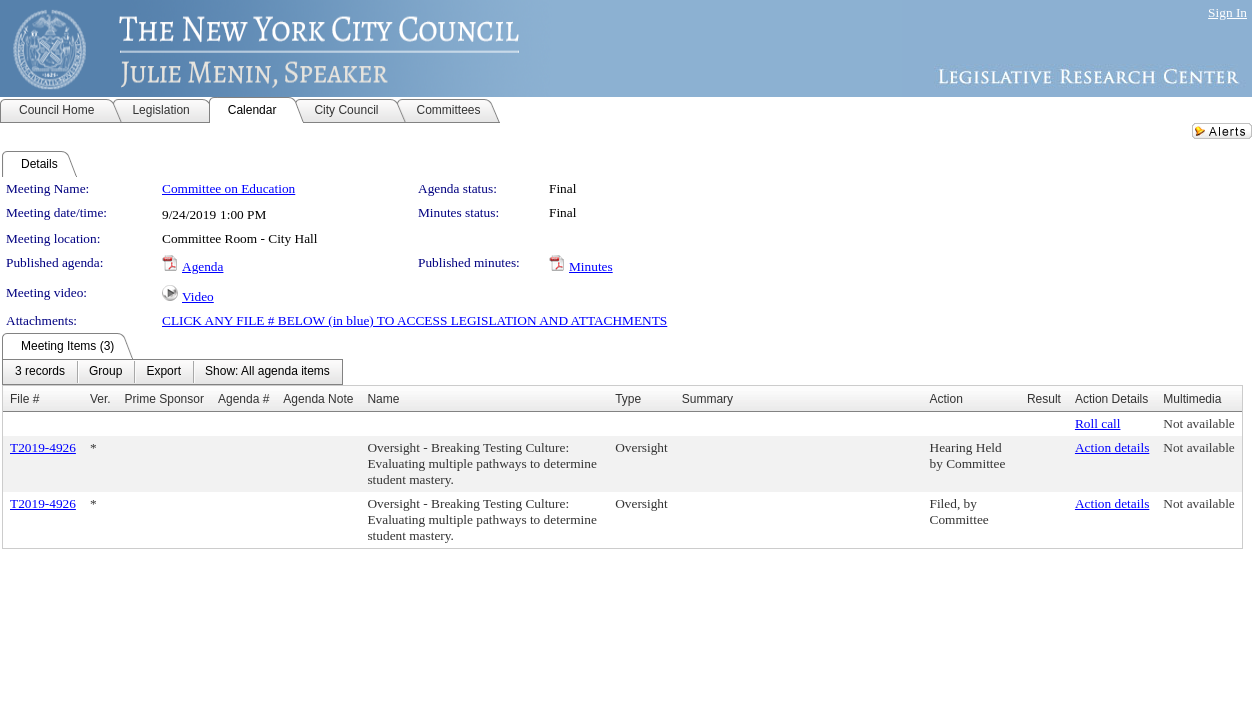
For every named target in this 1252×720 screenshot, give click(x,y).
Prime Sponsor (164, 399)
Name (383, 399)
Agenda (202, 266)
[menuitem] (40, 372)
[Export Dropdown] (163, 372)
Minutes (591, 266)
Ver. (100, 399)
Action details (1112, 447)
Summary (707, 399)
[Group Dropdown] (105, 372)
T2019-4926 (43, 447)
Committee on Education (228, 188)
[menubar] (172, 372)
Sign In (1227, 12)
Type (628, 399)
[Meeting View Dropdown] (267, 372)
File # (24, 399)
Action (946, 399)
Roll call (1098, 423)
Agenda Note (318, 399)
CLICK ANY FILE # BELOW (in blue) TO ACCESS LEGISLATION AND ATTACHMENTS (414, 320)
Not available (1198, 423)
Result (1044, 399)
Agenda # (243, 399)
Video (198, 296)
